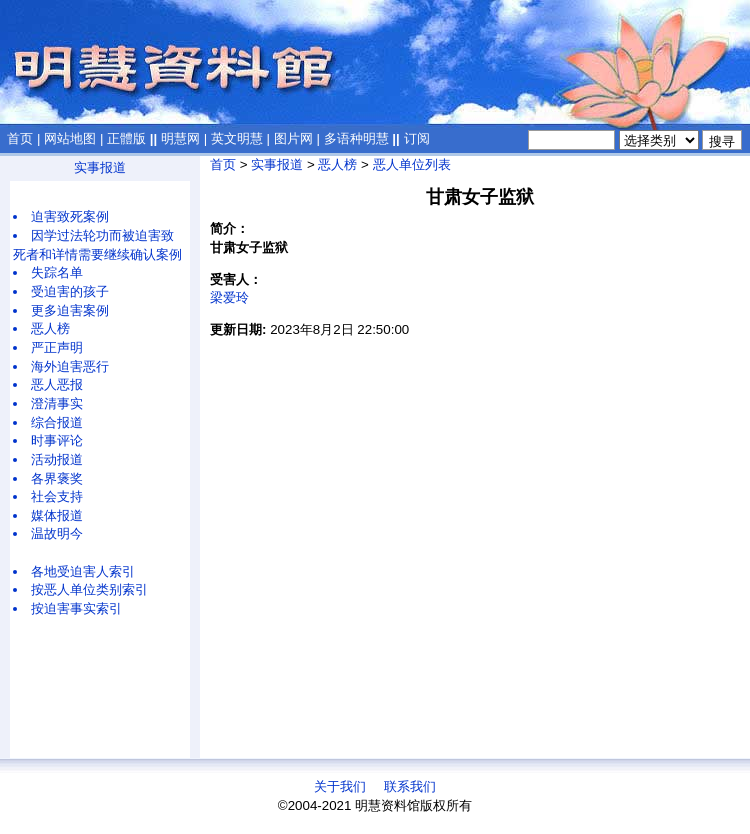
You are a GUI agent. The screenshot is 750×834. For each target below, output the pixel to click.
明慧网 (180, 138)
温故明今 (57, 533)
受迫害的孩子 (70, 291)
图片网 (293, 138)
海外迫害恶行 (70, 366)
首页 (20, 138)
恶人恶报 (57, 384)
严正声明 (57, 347)
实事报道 (100, 167)
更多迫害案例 (70, 310)
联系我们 (410, 786)
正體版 (126, 138)
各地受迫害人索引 (83, 571)
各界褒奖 (57, 478)
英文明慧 (237, 138)
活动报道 (57, 459)
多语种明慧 (356, 138)
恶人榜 (50, 328)
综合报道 (57, 422)
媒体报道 (57, 515)
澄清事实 (57, 403)
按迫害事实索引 (76, 608)
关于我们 (340, 786)
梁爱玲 (229, 297)
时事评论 (57, 440)
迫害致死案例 (70, 216)
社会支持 (57, 496)
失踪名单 (57, 272)
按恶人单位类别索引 (89, 589)
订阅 (417, 138)
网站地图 (70, 138)
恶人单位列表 (412, 164)
